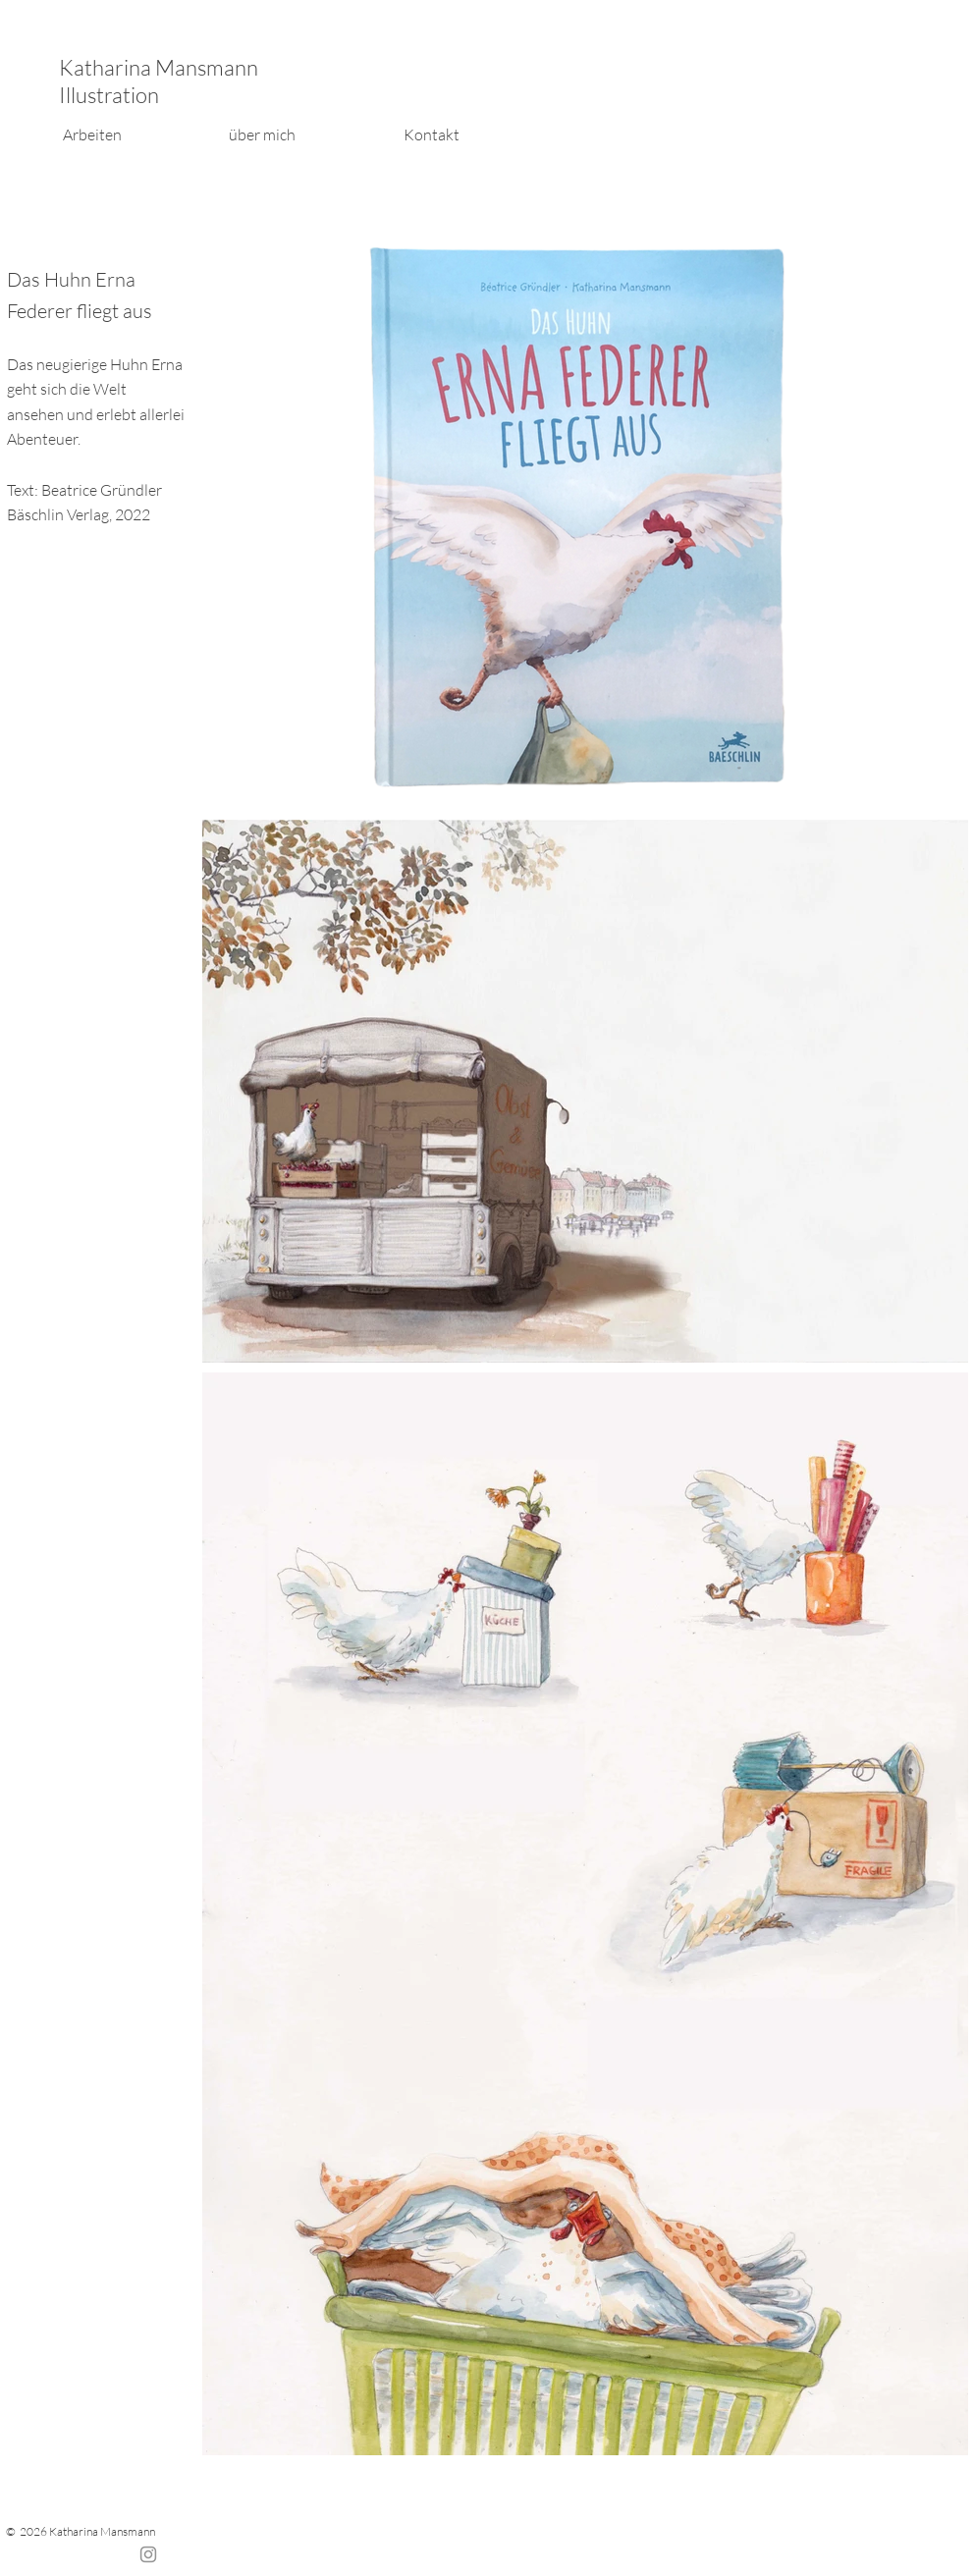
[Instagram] (148, 2554)
